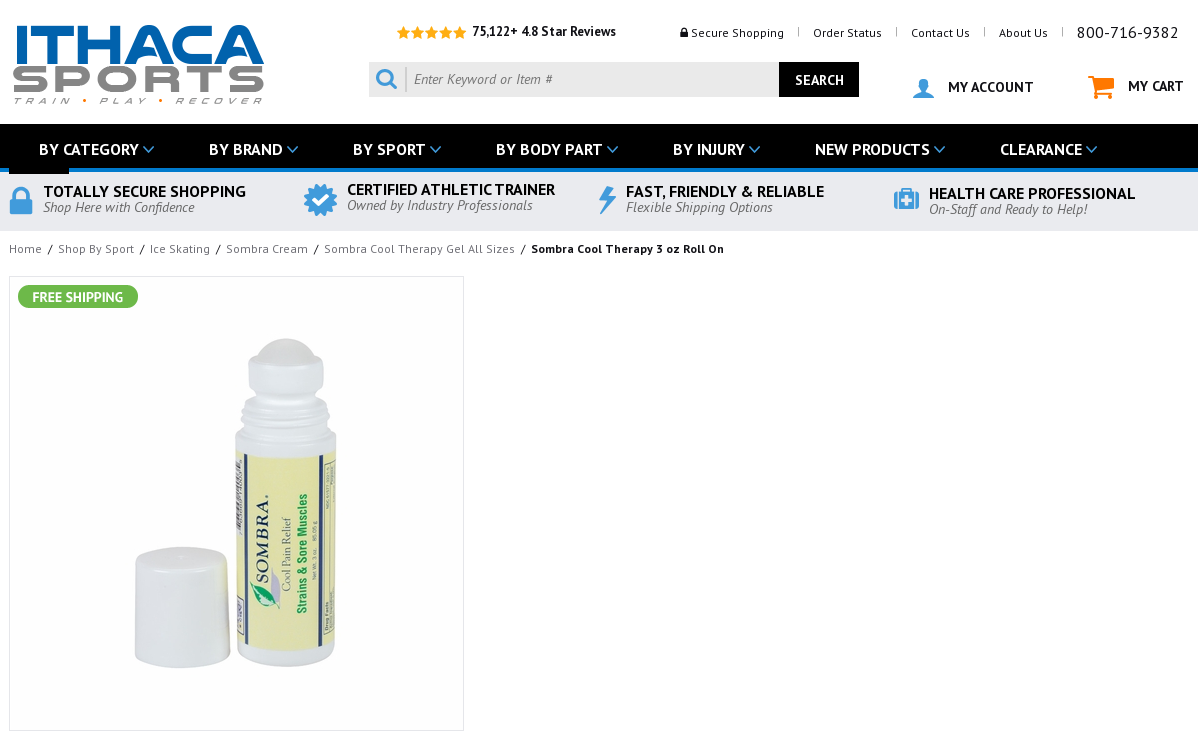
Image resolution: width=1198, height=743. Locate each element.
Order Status (847, 32)
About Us (1023, 32)
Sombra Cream (267, 248)
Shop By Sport (96, 248)
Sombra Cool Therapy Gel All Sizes (419, 248)
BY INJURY (709, 149)
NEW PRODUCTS (872, 149)
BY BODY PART (549, 149)
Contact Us (940, 32)
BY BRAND (246, 149)
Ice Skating (180, 248)
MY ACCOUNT (973, 88)
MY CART (1136, 87)
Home (25, 248)
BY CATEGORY (89, 149)
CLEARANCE (1041, 149)
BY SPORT (389, 149)
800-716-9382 (1128, 32)
